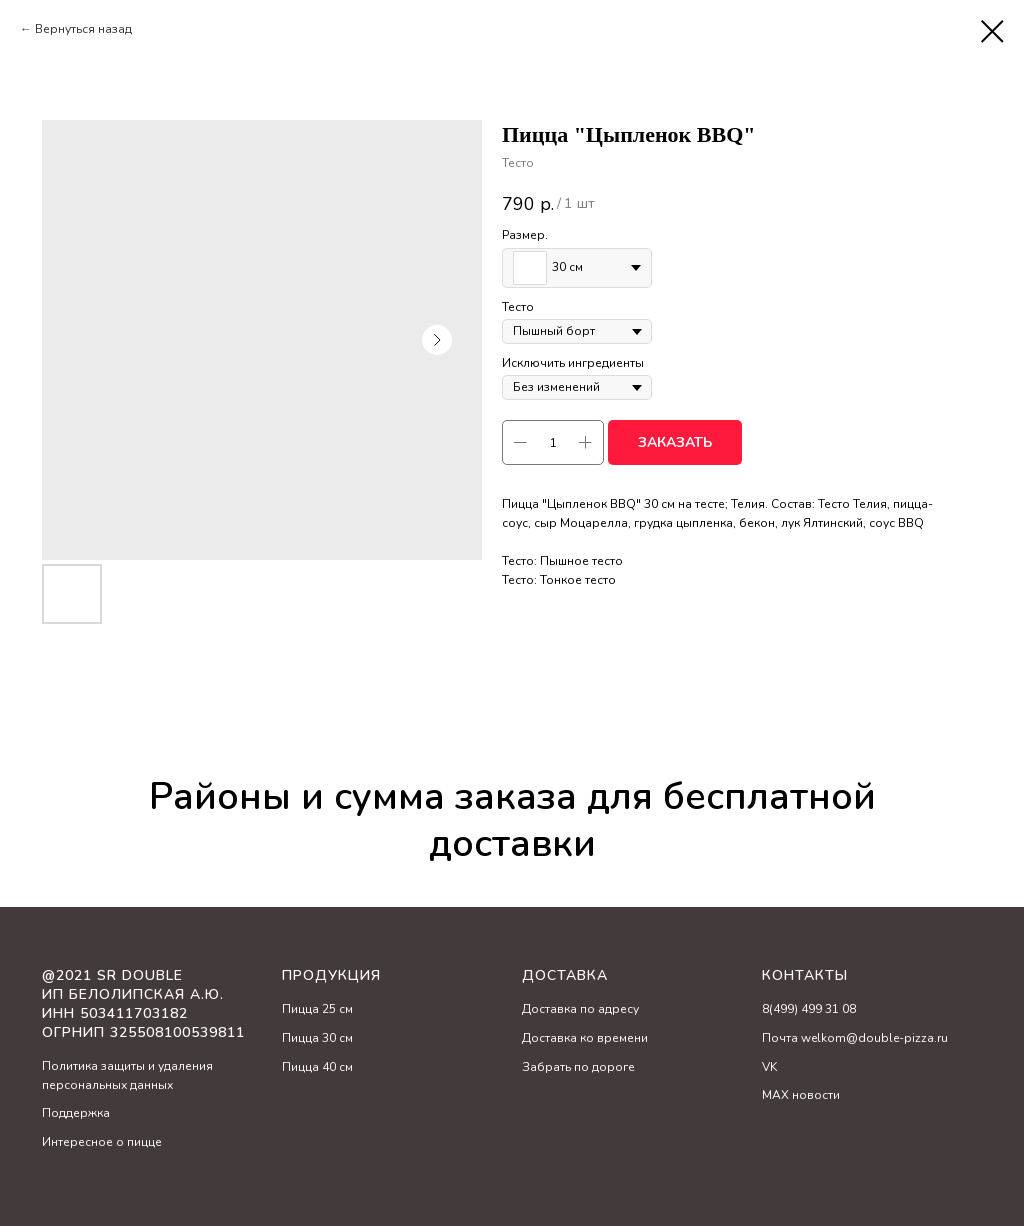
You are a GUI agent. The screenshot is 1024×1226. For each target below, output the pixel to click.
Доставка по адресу (580, 1009)
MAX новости (801, 1095)
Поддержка (76, 1113)
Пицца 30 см (317, 1038)
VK (769, 1067)
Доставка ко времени (585, 1038)
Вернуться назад (83, 29)
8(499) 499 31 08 (809, 1009)
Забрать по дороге (578, 1067)
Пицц (297, 1009)
